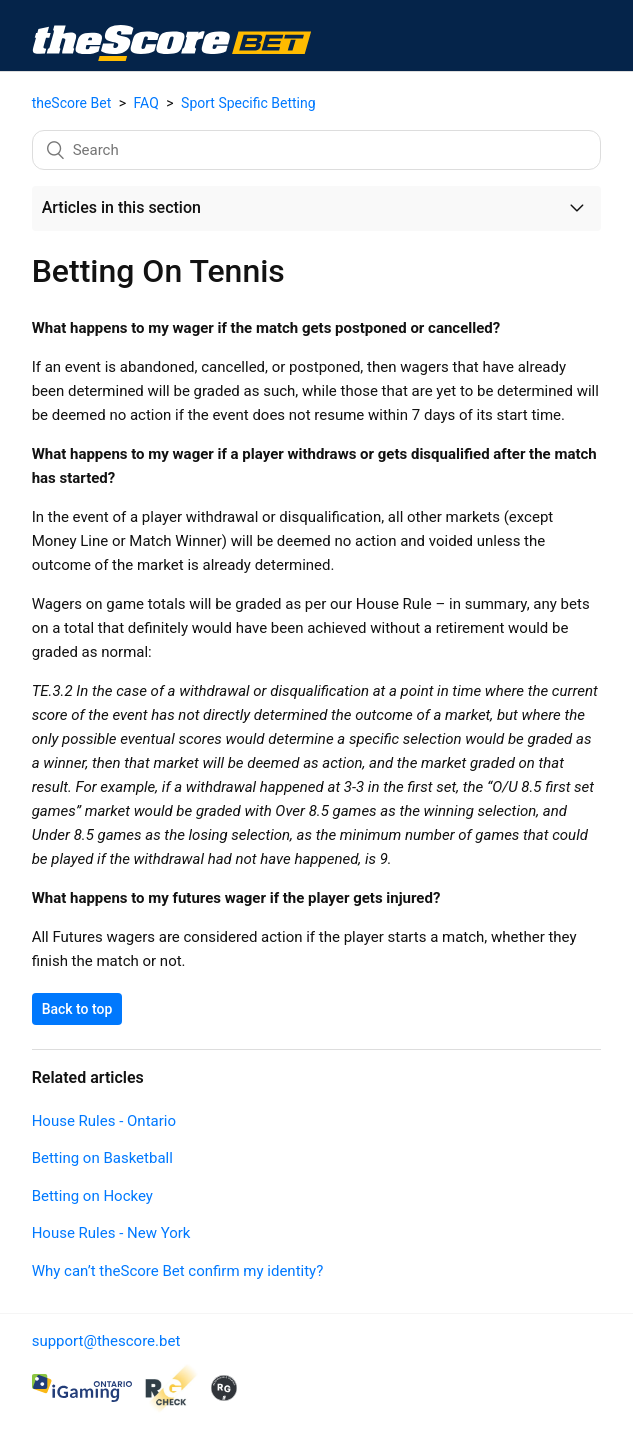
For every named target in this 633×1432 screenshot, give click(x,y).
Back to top (77, 1009)
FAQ (146, 103)
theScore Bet (72, 103)
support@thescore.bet (106, 1341)
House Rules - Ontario (104, 1121)
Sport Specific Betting (248, 103)
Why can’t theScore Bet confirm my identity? (178, 1271)
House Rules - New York (111, 1233)
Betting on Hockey (92, 1196)
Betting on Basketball (102, 1158)
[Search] (317, 150)
